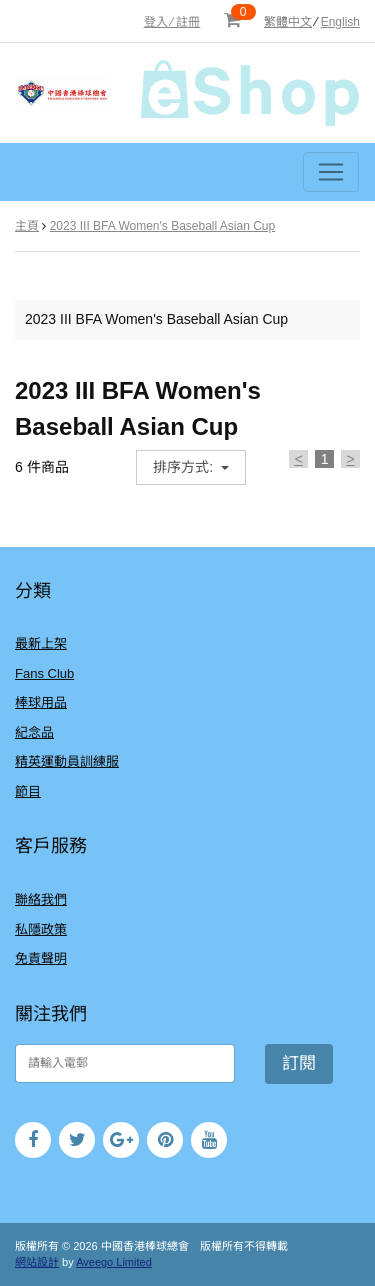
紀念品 (34, 732)
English (340, 22)
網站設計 (37, 1262)
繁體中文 (288, 22)
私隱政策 (41, 929)
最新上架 (41, 643)
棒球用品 (41, 702)
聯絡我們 (41, 899)
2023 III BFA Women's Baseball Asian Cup (163, 226)
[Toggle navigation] (331, 172)
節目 (28, 791)
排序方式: (185, 467)
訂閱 (299, 1063)
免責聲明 (41, 958)
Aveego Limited (114, 1262)
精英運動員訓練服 (67, 761)
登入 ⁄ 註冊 (172, 22)
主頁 (27, 226)
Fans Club (44, 673)
